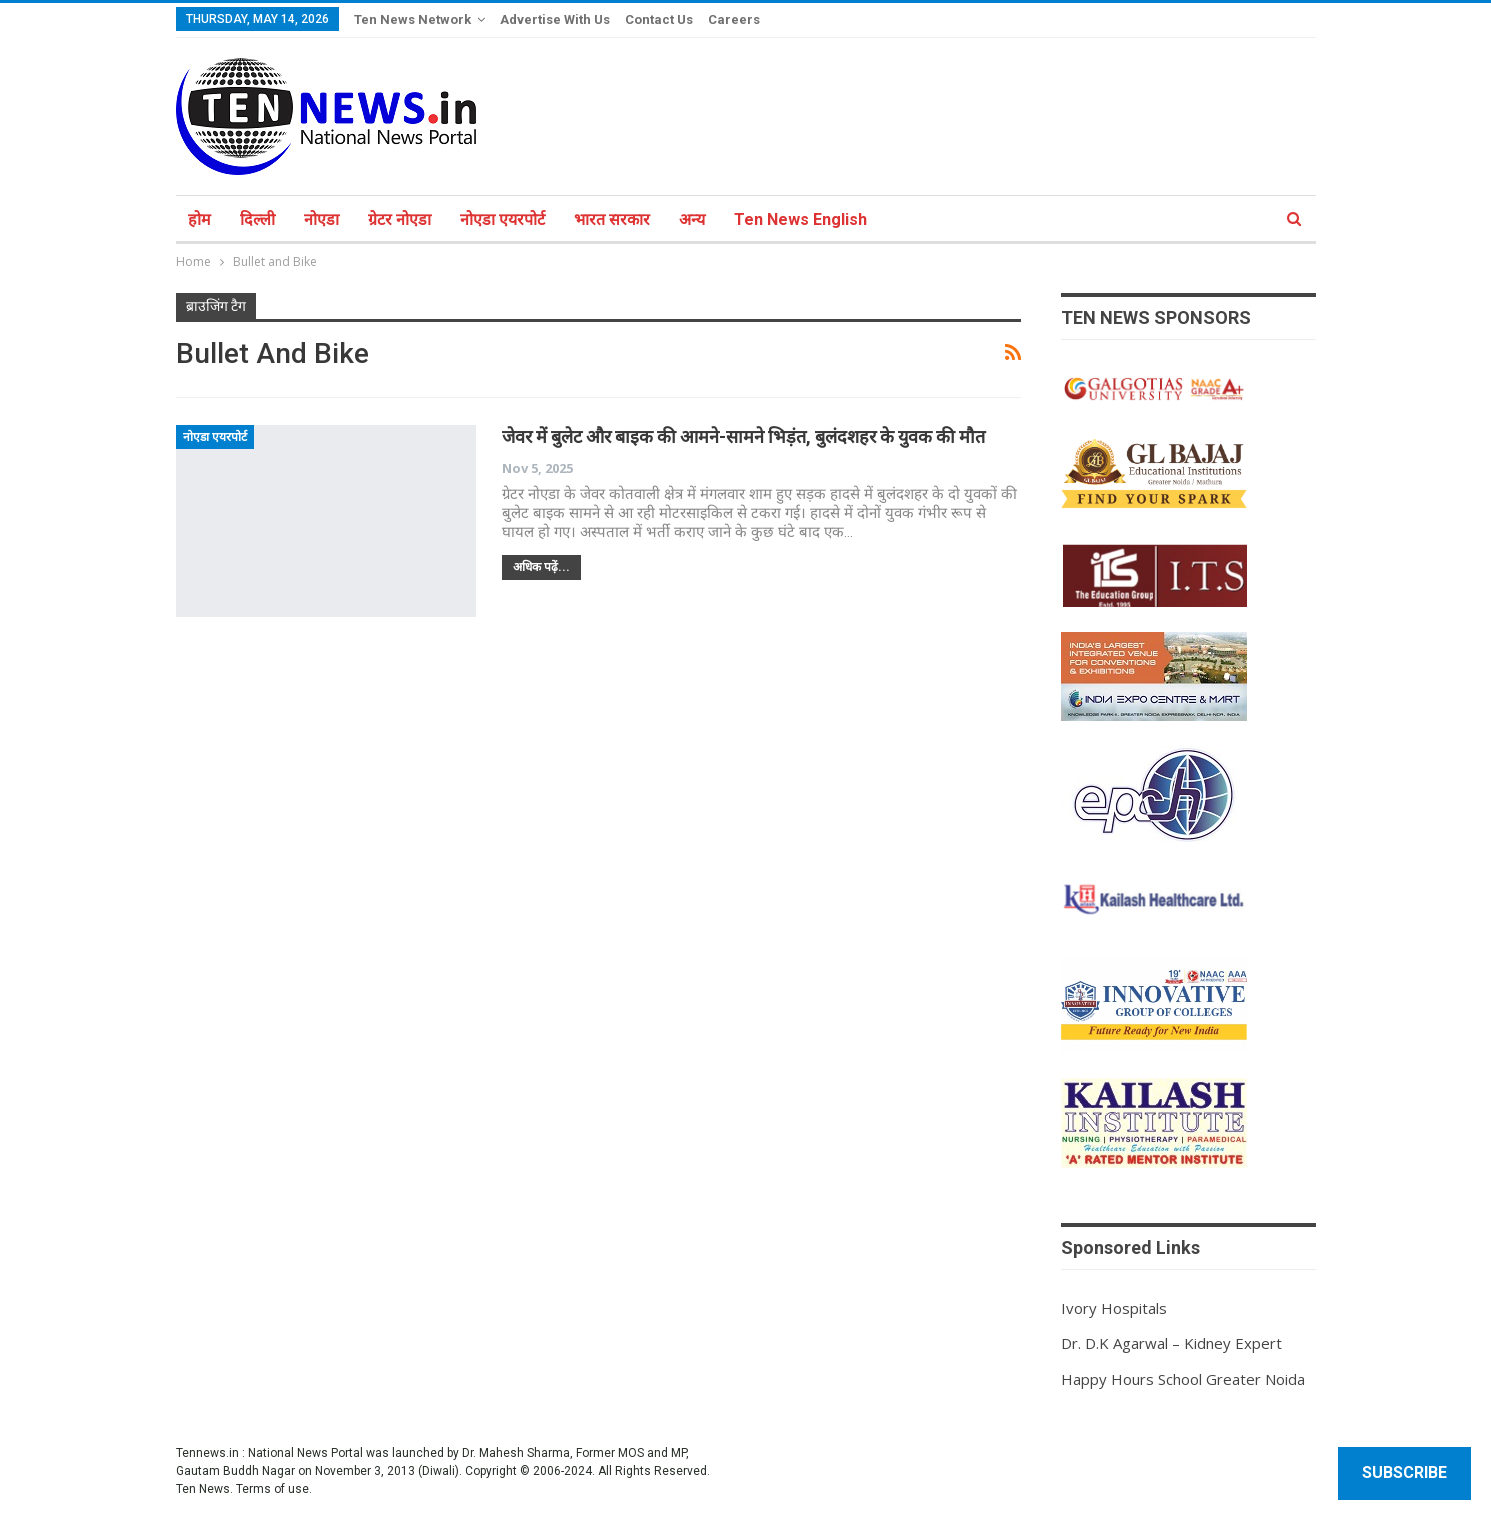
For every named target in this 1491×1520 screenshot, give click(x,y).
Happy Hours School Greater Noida (1183, 1379)
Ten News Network (412, 19)
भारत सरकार (612, 219)
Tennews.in (207, 1453)
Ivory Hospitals (1114, 1308)
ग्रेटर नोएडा (399, 219)
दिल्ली (257, 219)
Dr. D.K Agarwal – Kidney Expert (1171, 1343)
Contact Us (659, 19)
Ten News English (800, 219)
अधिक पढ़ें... (541, 567)
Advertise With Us (555, 19)
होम (199, 219)
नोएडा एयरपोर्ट (502, 219)
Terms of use (272, 1489)
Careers (734, 19)
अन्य (692, 219)
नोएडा (321, 219)
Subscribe (1404, 1472)
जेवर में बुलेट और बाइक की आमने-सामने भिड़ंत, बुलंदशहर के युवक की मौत (743, 436)
